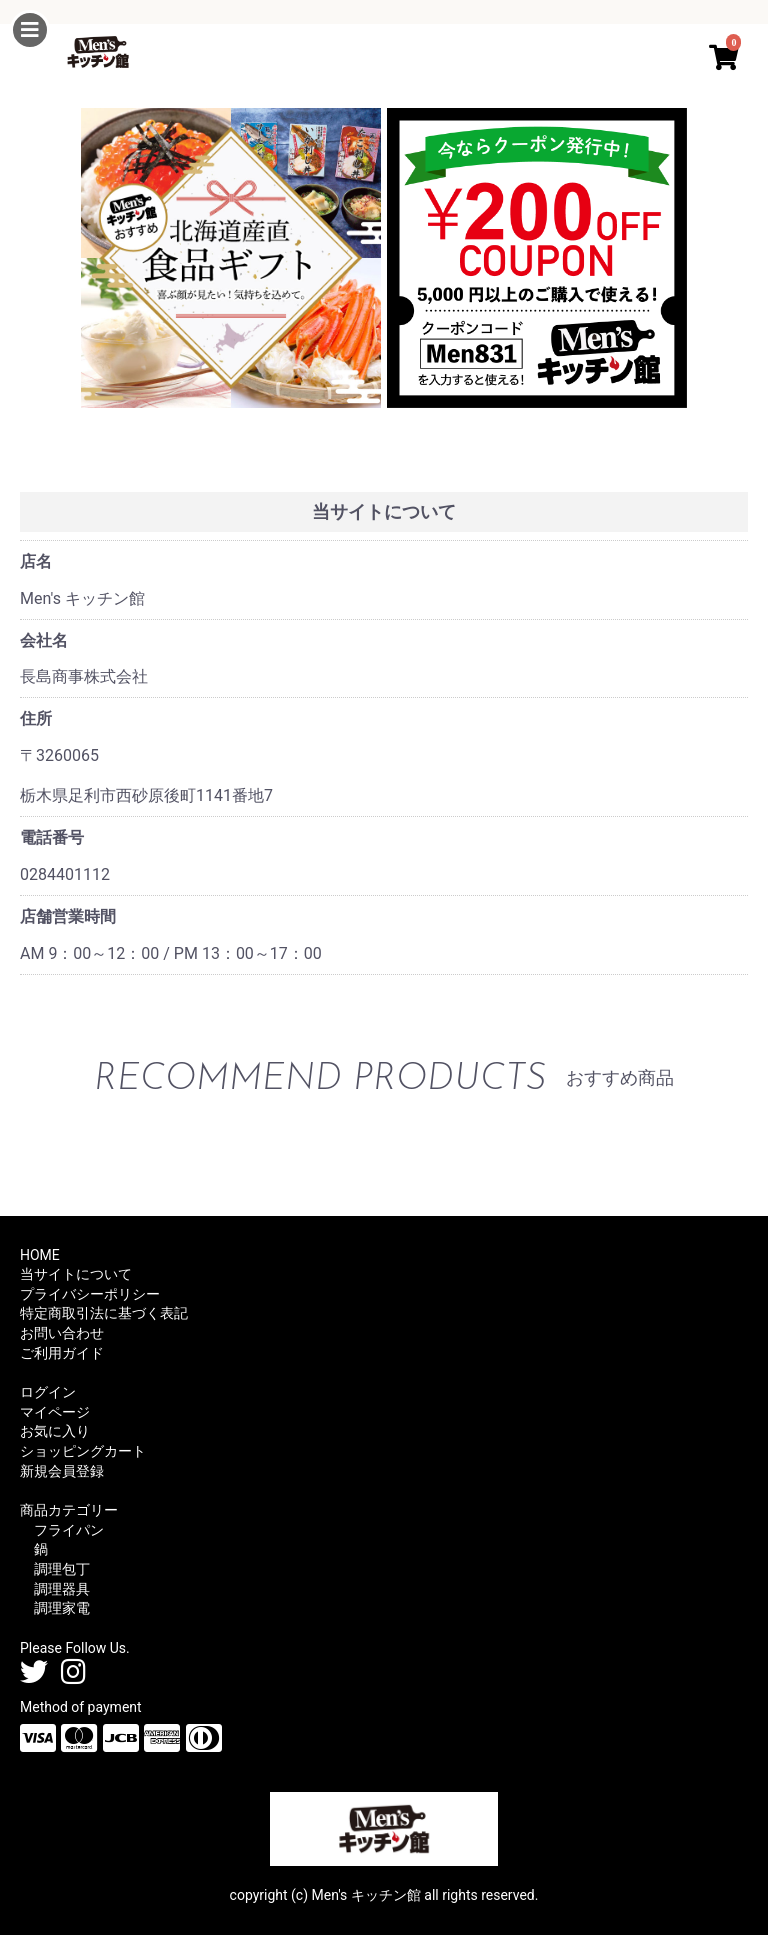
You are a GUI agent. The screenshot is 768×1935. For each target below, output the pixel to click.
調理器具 (62, 1589)
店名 (36, 561)
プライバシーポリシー (90, 1294)
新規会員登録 (62, 1471)
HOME (40, 1255)
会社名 (44, 640)
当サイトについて (76, 1274)
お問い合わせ (62, 1333)
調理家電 (62, 1608)
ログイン (48, 1392)
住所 (36, 718)
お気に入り (55, 1431)
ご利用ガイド (62, 1353)
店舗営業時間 (68, 916)
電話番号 (52, 837)
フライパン (69, 1530)
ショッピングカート (83, 1451)
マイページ (55, 1412)
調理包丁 (62, 1569)
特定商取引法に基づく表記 (104, 1313)
